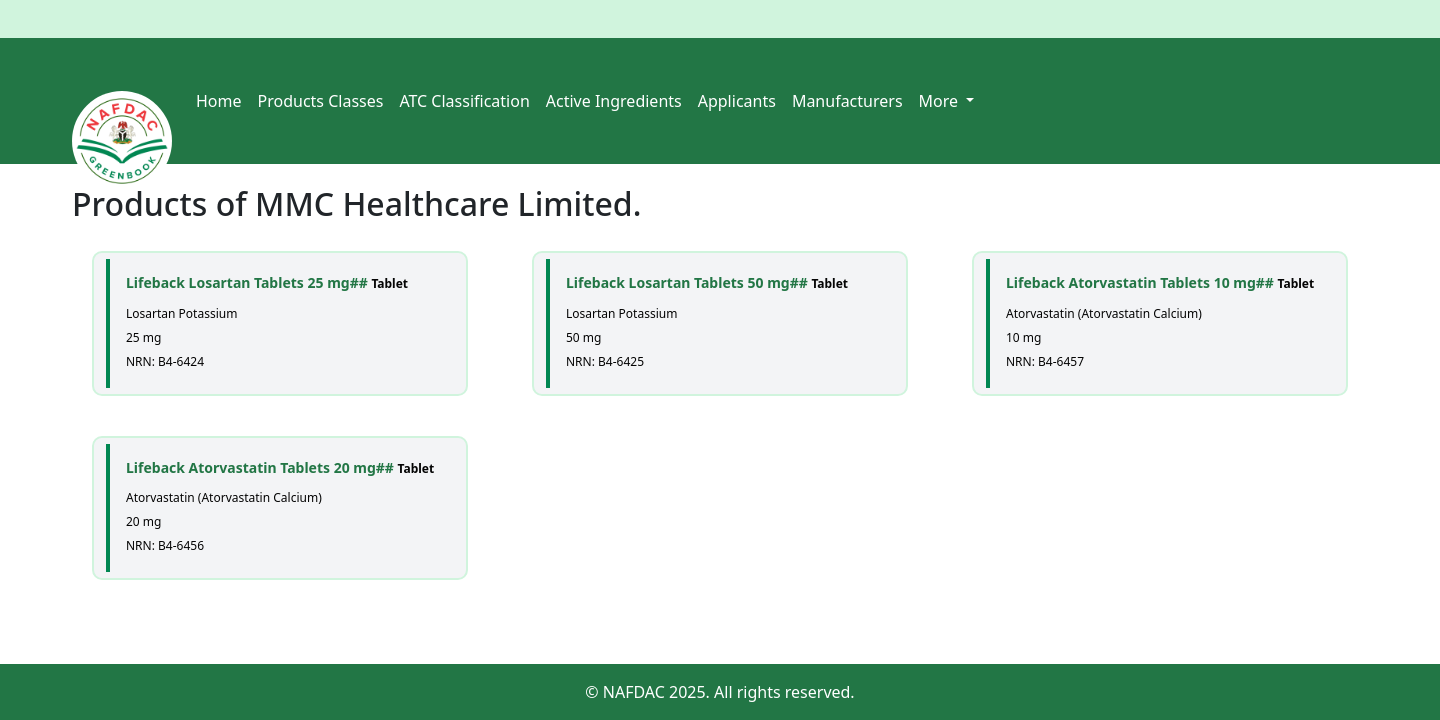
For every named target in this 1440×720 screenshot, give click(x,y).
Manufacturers (847, 101)
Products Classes (321, 101)
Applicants (737, 101)
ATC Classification (464, 101)
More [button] (941, 101)
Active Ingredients (614, 101)
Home (219, 101)
